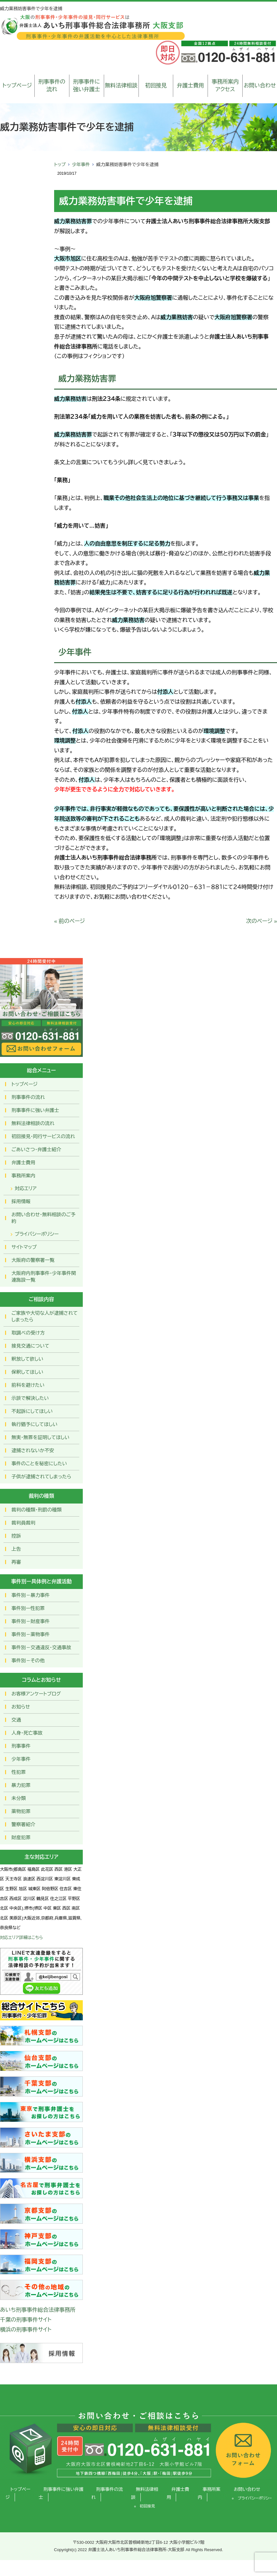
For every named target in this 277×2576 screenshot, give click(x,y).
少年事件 (81, 164)
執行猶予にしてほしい (34, 1424)
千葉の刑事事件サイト (26, 2320)
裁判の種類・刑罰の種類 (36, 1509)
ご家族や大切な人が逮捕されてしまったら (44, 1316)
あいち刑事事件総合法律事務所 (37, 2310)
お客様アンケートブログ (36, 1693)
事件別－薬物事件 (30, 1634)
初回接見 (156, 86)
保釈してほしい (27, 1372)
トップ (60, 164)
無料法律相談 (121, 86)
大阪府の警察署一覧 (32, 1260)
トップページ (17, 86)
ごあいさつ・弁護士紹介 (36, 1149)
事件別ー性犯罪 (28, 1608)
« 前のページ (69, 921)
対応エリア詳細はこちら (21, 1937)
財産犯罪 (21, 1837)
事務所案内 (23, 1175)
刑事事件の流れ (51, 85)
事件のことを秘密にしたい (39, 1463)
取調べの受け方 (28, 1333)
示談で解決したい (30, 1398)
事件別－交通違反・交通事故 (41, 1647)
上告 (16, 1549)
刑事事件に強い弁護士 (86, 85)
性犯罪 (18, 1772)
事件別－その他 (28, 1660)
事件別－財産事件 (30, 1621)
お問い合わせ (260, 86)
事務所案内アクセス (225, 85)
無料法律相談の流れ (32, 1123)
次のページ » (261, 921)
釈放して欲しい (27, 1359)
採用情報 (21, 1201)
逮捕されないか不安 (32, 1450)
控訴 (16, 1536)
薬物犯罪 (21, 1811)
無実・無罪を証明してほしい (40, 1437)
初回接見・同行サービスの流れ (43, 1136)
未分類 (18, 1798)
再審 (16, 1562)
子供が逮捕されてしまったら (41, 1476)
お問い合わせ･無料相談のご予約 (43, 1218)
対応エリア (26, 1188)
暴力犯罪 (21, 1785)
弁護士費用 (190, 86)
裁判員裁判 (23, 1523)
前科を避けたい (28, 1385)
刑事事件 (21, 1746)
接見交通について (30, 1346)
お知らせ (20, 1706)
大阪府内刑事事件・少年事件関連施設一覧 (43, 1276)
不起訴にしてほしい (32, 1411)
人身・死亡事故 (27, 1733)
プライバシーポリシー (37, 1234)
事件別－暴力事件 (30, 1595)
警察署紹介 (23, 1824)
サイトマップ (24, 1247)
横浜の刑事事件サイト (26, 2330)
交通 (16, 1720)
